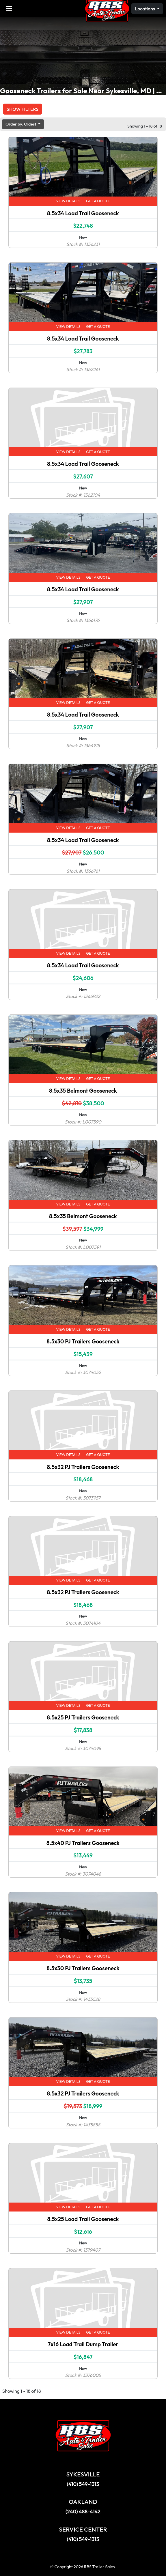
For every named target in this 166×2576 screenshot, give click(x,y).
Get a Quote (98, 201)
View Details (68, 201)
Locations (145, 9)
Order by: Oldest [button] (21, 124)
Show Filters (22, 109)
